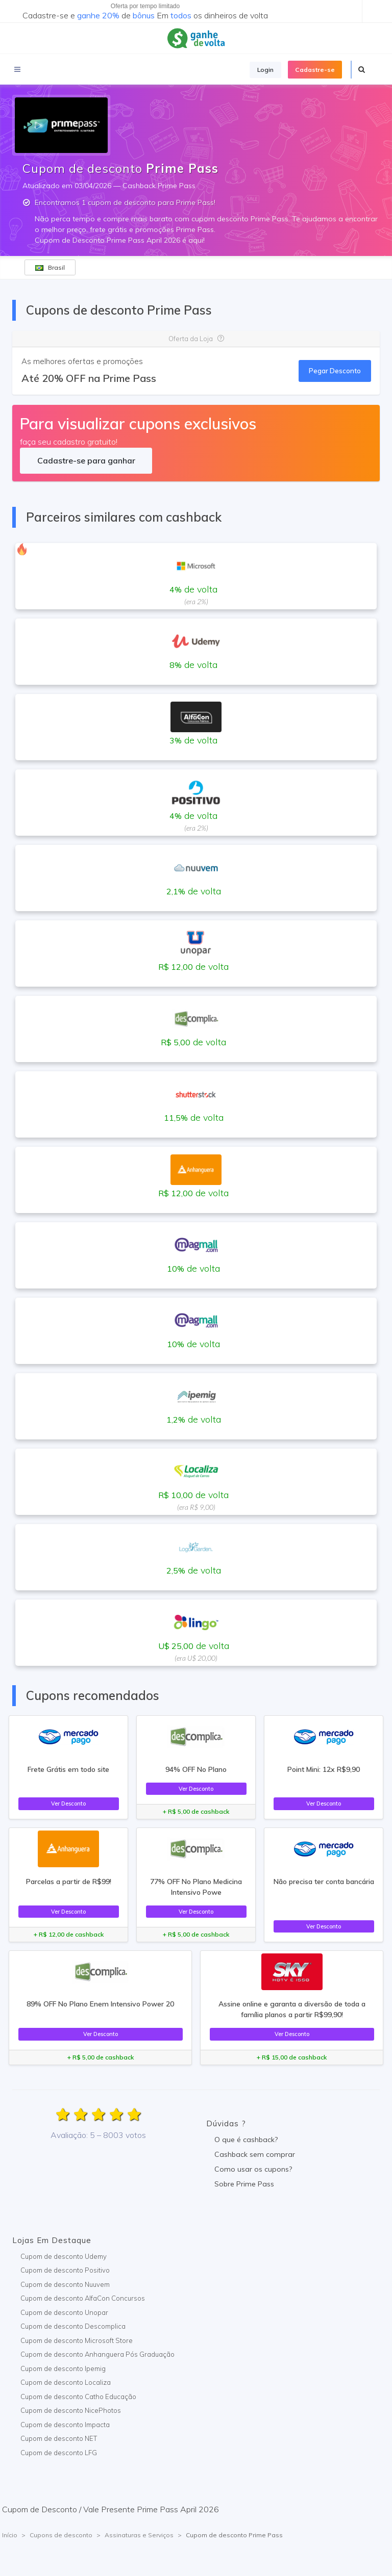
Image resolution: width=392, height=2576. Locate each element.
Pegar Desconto (335, 371)
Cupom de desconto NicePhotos (70, 2410)
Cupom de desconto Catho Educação (78, 2396)
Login (265, 69)
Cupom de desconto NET (58, 2438)
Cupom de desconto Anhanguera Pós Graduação (97, 2354)
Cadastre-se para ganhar (86, 460)
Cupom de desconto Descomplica (73, 2326)
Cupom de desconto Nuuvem (65, 2284)
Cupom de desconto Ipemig (63, 2368)
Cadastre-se (315, 69)
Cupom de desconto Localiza (65, 2382)
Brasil (50, 267)
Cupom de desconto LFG (58, 2453)
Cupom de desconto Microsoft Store (76, 2340)
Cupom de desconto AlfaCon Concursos (82, 2298)
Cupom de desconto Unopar (64, 2312)
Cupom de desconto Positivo (65, 2270)
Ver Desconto (68, 1803)
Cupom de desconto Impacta (65, 2424)
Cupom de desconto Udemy (63, 2256)
